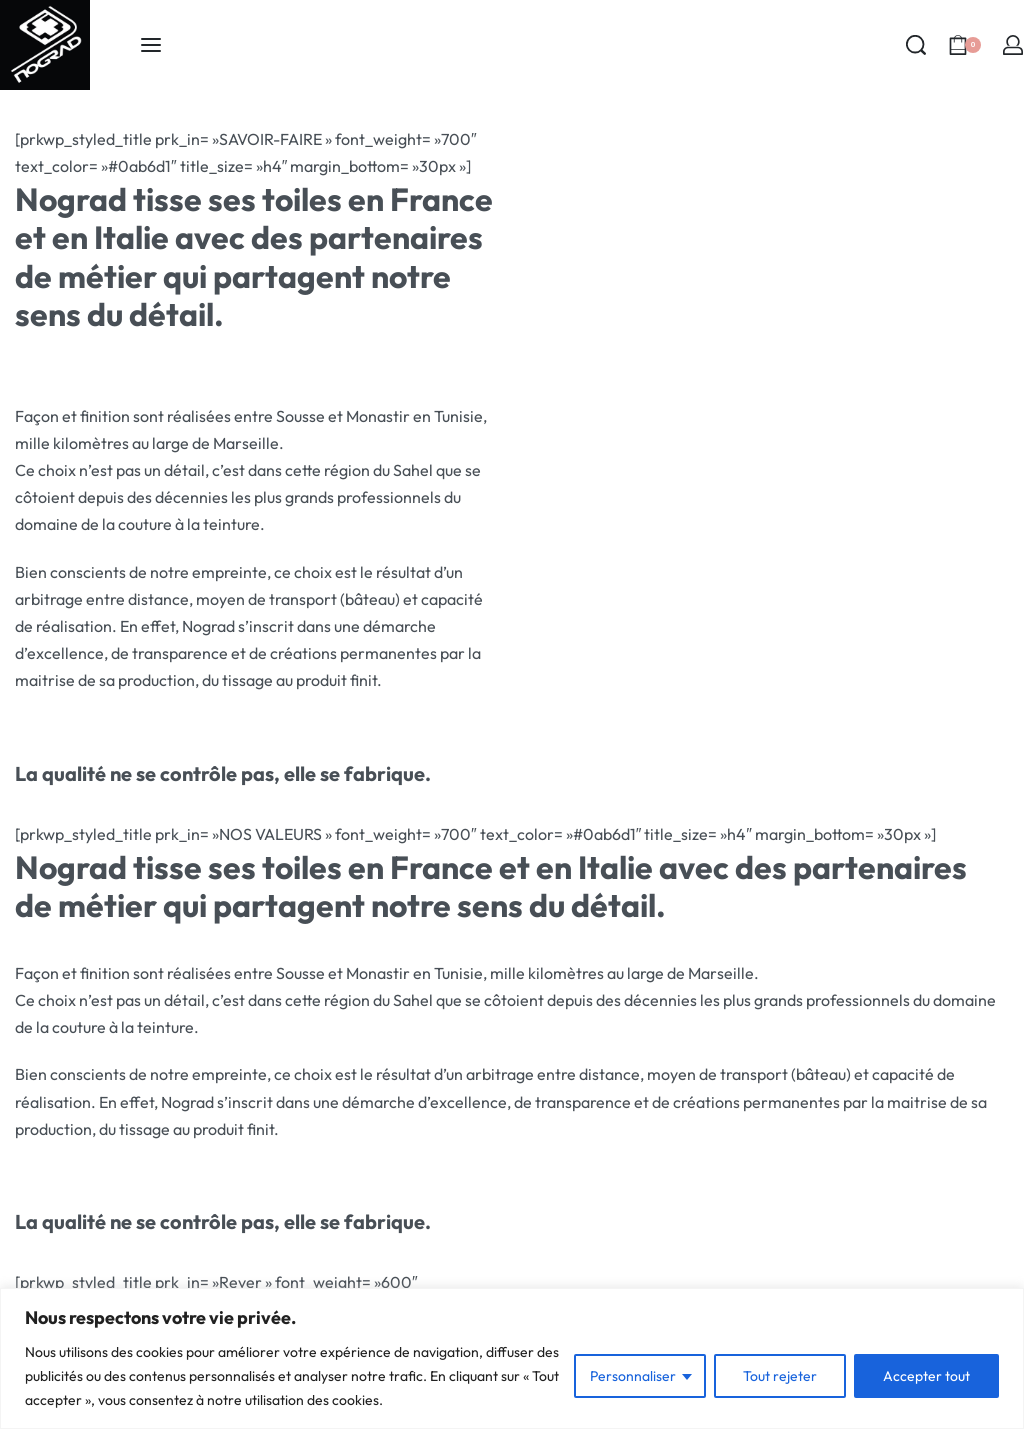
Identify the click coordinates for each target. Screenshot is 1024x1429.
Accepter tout (926, 1376)
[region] (512, 1358)
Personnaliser (633, 1376)
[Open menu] (151, 45)
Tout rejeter (780, 1376)
